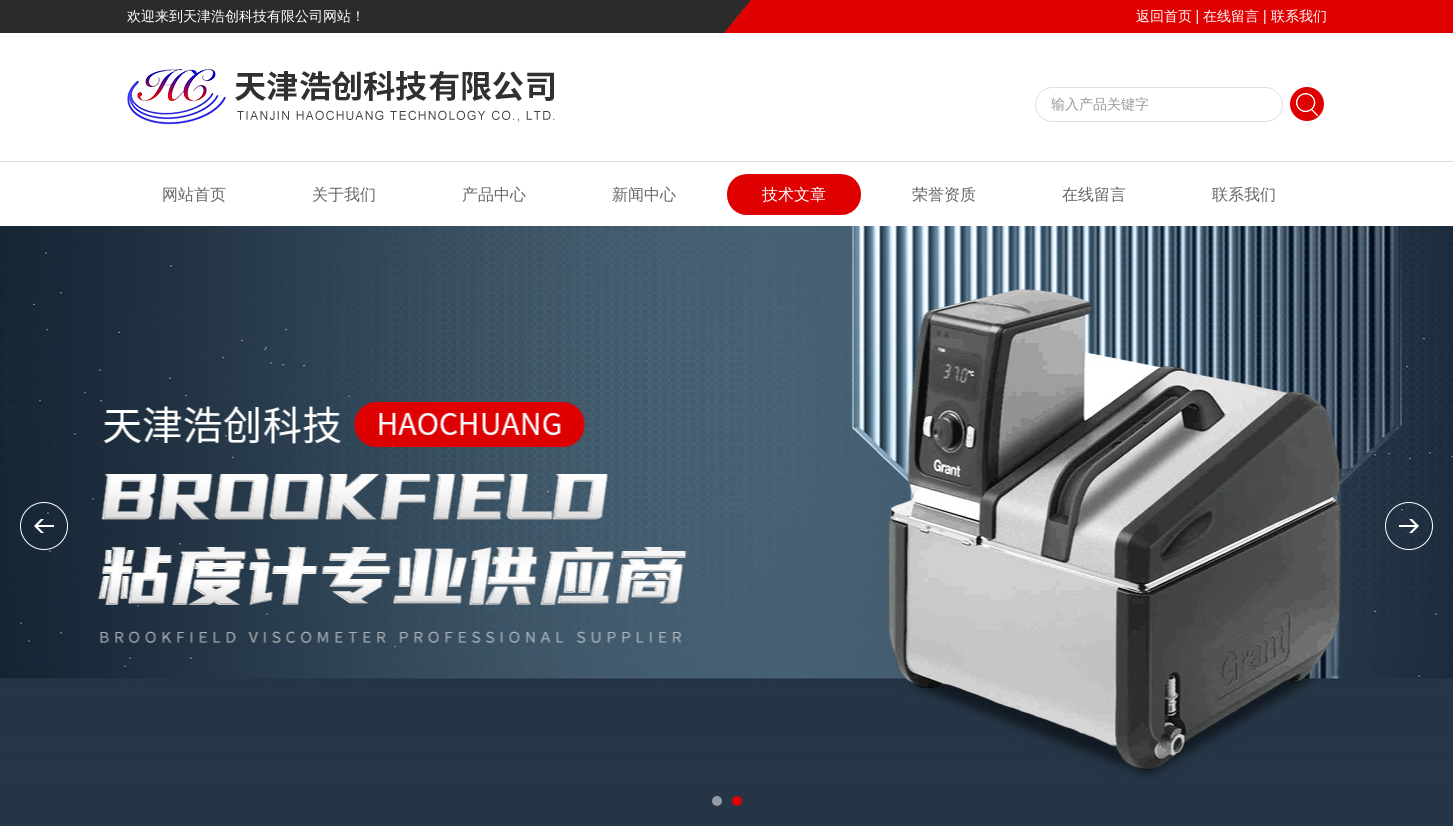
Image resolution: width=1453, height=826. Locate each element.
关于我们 (344, 194)
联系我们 (1299, 16)
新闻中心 (644, 194)
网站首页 (194, 194)
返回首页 (1164, 16)
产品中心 (494, 194)
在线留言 (1231, 16)
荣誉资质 (944, 194)
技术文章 (794, 194)
